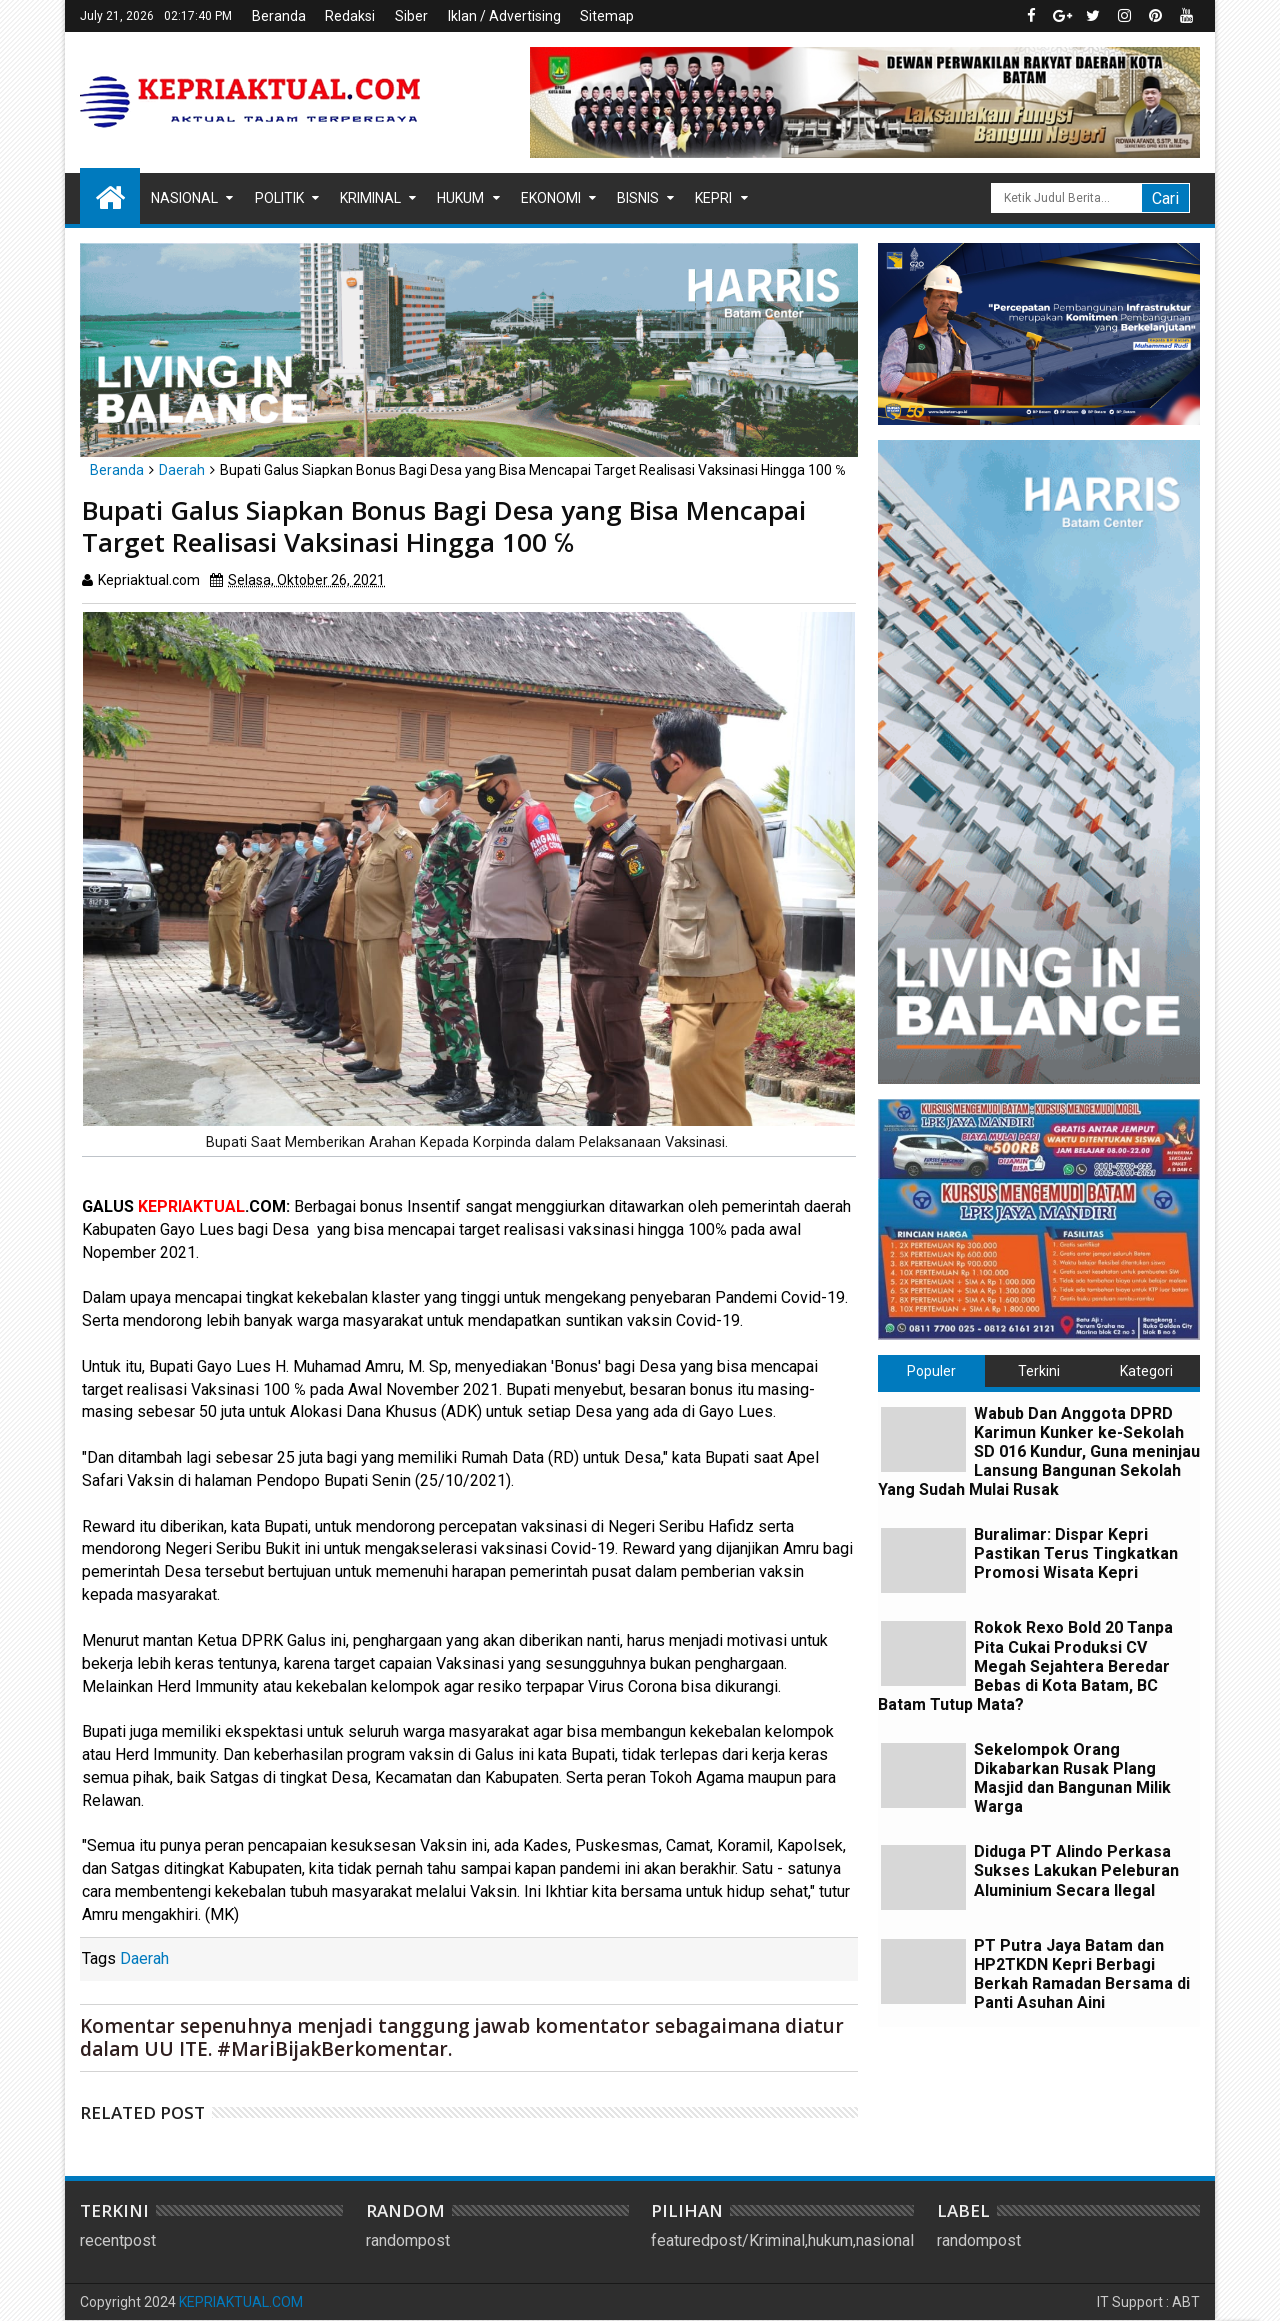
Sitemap (607, 16)
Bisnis (638, 198)
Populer (931, 1371)
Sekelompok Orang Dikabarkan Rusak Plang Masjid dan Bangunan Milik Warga (1072, 1778)
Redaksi (350, 16)
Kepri (713, 198)
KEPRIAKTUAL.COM (241, 2302)
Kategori (1146, 1371)
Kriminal (370, 198)
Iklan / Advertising (504, 16)
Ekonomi (551, 198)
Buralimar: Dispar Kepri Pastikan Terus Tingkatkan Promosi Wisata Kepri (1076, 1553)
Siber (411, 16)
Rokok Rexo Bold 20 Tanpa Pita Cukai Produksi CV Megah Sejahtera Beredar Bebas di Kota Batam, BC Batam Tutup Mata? (1025, 1666)
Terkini (1039, 1371)
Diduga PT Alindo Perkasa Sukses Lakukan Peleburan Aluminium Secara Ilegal (1076, 1870)
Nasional (184, 198)
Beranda (279, 16)
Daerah (144, 1958)
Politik (279, 198)
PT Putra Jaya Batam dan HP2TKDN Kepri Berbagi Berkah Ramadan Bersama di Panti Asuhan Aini (1082, 1974)
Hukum (460, 198)
